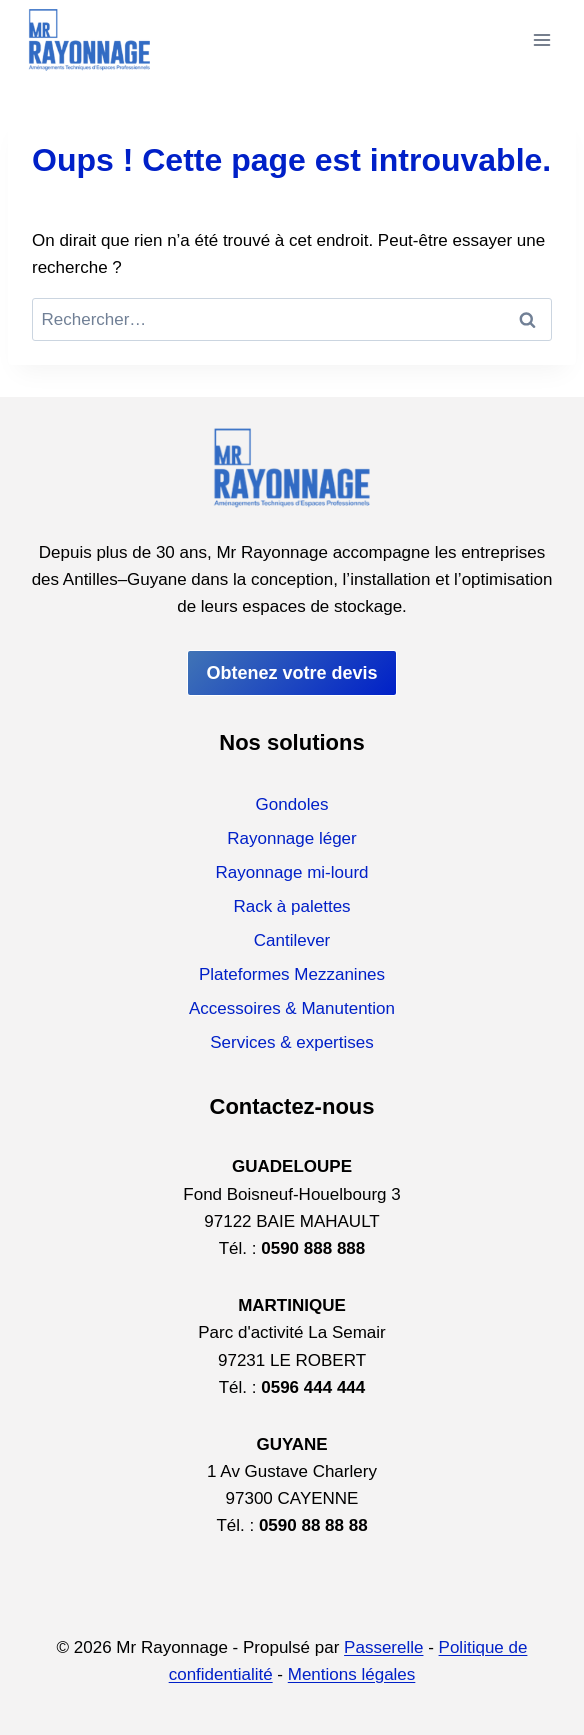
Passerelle (383, 1647)
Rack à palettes (291, 906)
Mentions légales (352, 1674)
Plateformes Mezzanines (292, 974)
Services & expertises (291, 1042)
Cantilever (292, 940)
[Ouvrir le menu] (541, 39)
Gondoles (292, 804)
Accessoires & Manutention (292, 1008)
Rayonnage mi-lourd (291, 872)
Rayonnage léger (291, 838)
